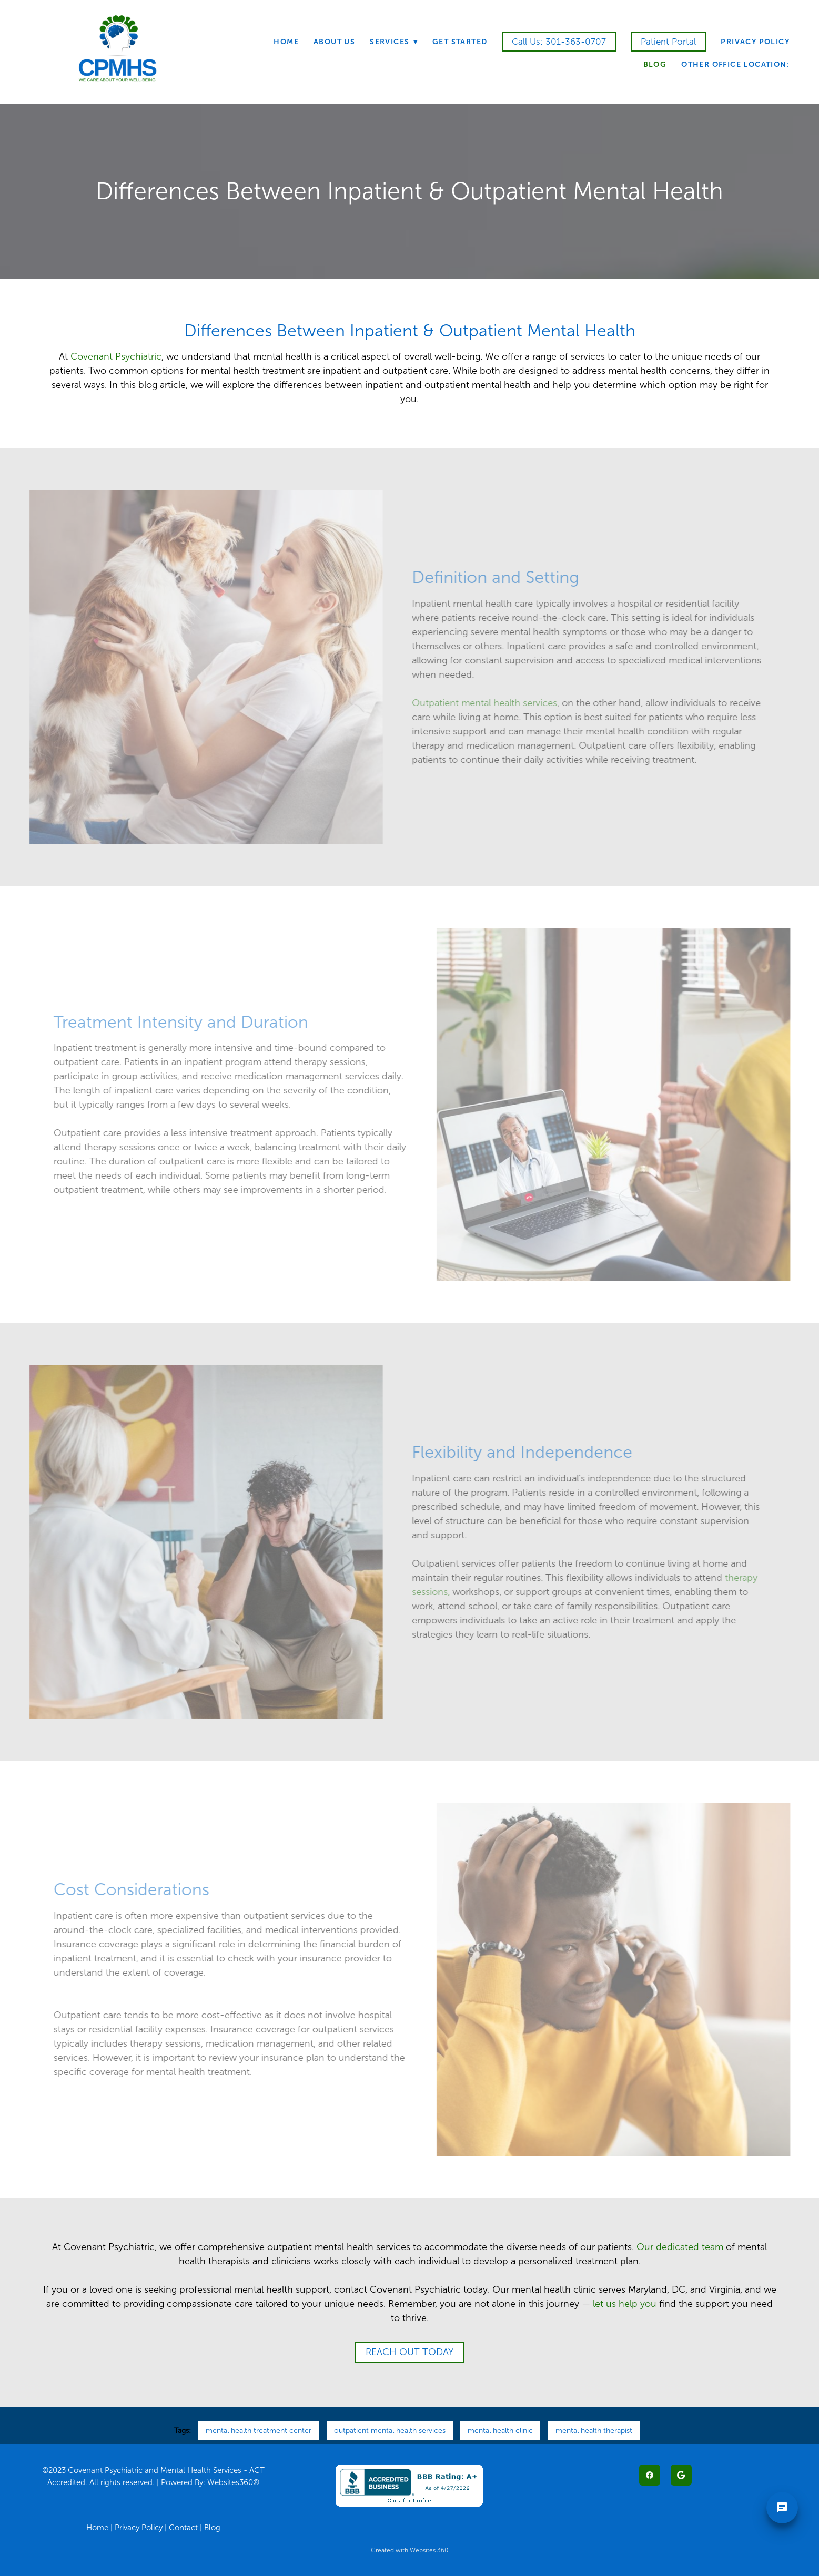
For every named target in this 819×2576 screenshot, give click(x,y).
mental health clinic (500, 2431)
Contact (183, 2527)
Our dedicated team (679, 2247)
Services (394, 41)
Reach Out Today (409, 2352)
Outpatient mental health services (474, 703)
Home (286, 41)
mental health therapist (593, 2431)
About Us (334, 41)
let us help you (624, 2303)
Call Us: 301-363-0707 (559, 42)
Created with (410, 2550)
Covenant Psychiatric (114, 356)
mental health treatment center (258, 2431)
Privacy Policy (755, 41)
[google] (681, 2475)
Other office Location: (735, 64)
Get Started (459, 41)
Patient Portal (668, 42)
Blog (655, 64)
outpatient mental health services (390, 2431)
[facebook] (649, 2475)
